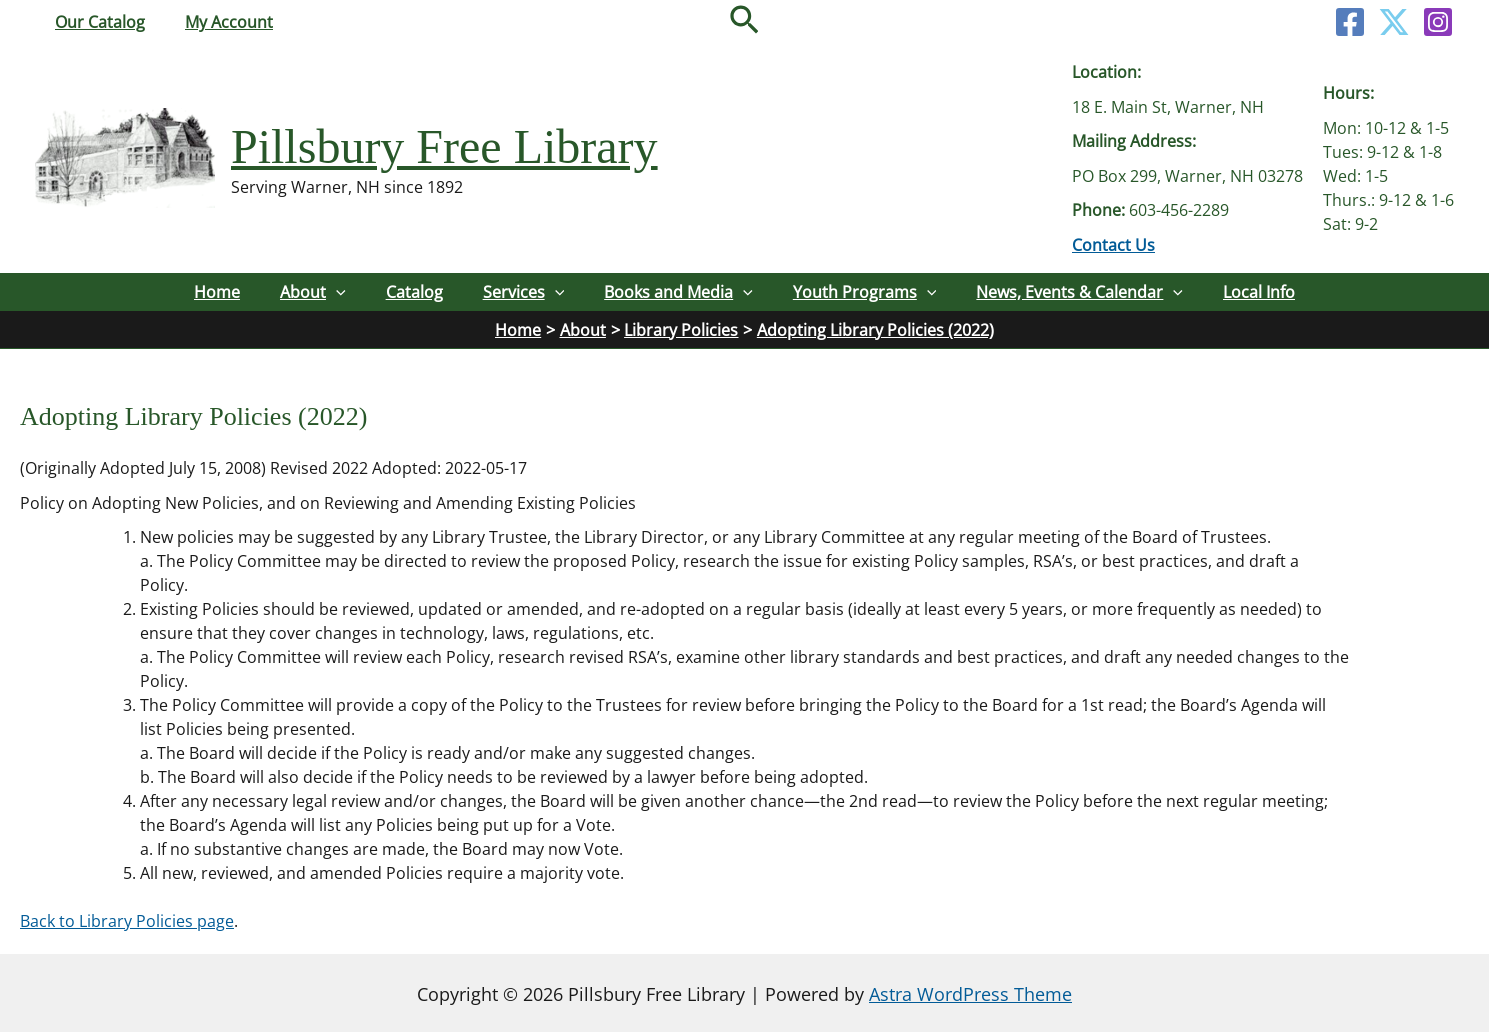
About (317, 292)
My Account (217, 22)
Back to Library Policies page (127, 920)
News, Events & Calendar (1075, 292)
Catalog (416, 292)
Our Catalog (96, 22)
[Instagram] (1438, 22)
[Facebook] (1350, 22)
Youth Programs (862, 292)
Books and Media (677, 292)
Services (524, 292)
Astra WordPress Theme (970, 993)
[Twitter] (1394, 22)
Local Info (1253, 292)
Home (223, 292)
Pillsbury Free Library (444, 146)
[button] (744, 22)
